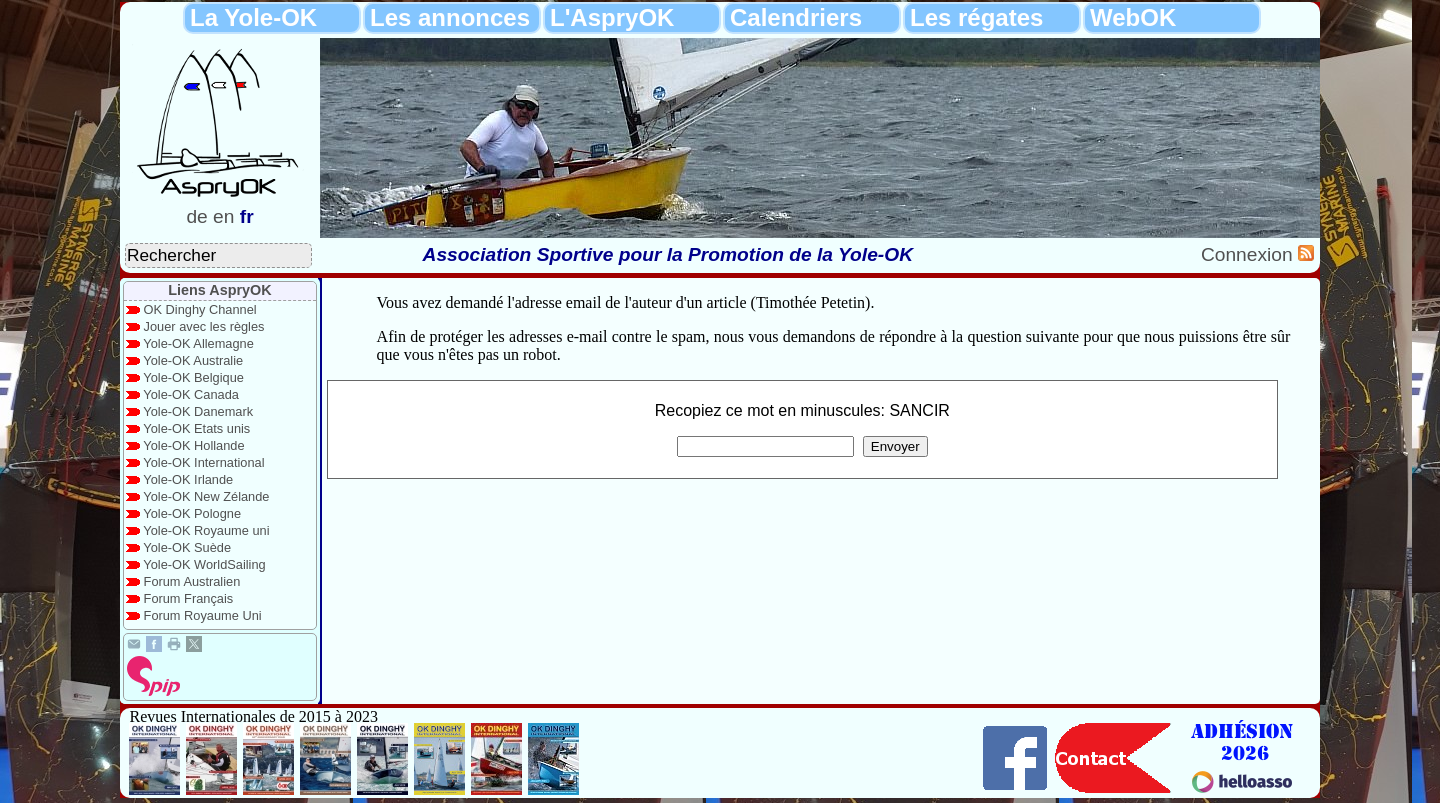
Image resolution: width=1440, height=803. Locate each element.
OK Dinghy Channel (200, 309)
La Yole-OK (253, 17)
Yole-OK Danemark (198, 411)
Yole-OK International (203, 462)
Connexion (1249, 254)
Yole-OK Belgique (193, 377)
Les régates (976, 17)
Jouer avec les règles (204, 326)
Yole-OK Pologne (192, 513)
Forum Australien (192, 581)
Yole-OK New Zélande (206, 496)
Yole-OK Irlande (188, 479)
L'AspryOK (612, 17)
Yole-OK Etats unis (196, 428)
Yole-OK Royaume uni (206, 530)
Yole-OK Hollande (193, 445)
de (196, 216)
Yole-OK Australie (193, 360)
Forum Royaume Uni (203, 615)
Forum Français (189, 598)
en (223, 216)
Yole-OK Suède (187, 547)
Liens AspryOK (219, 290)
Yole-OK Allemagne (198, 343)
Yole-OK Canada (191, 394)
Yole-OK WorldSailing (204, 564)
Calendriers (796, 17)
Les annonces (450, 17)
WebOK (1133, 17)
